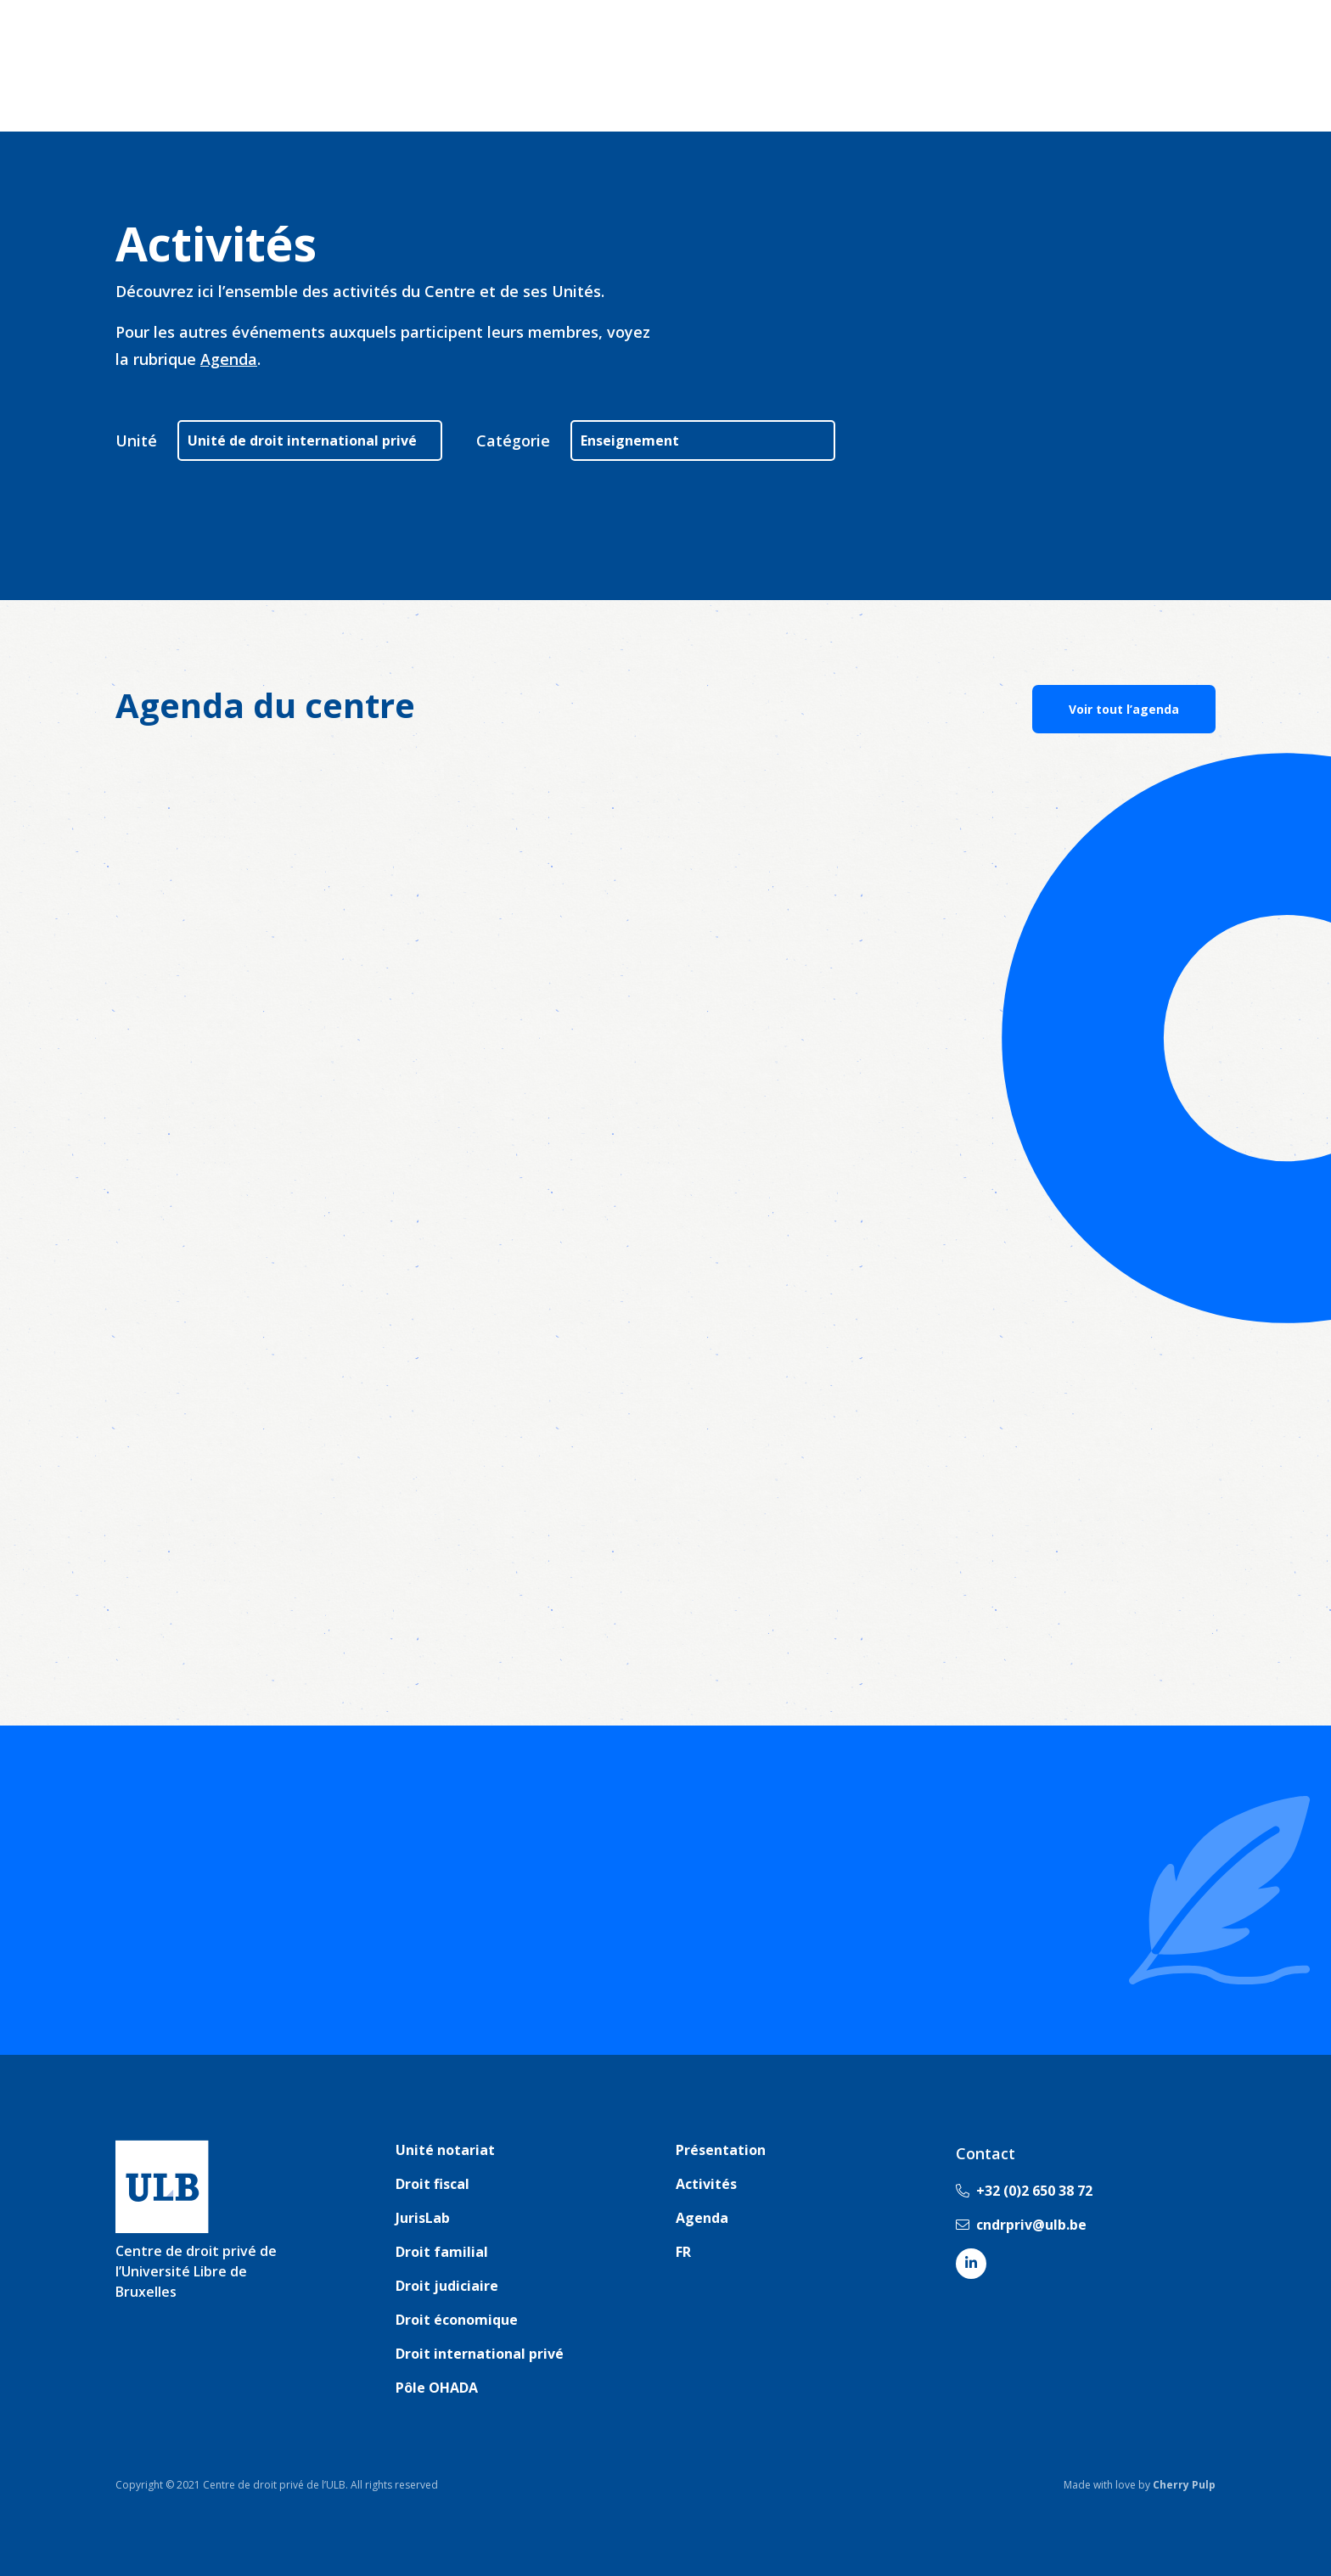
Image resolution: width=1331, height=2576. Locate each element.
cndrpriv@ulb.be (1021, 2224)
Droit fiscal (432, 2184)
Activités (706, 2184)
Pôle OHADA (437, 2387)
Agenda (228, 359)
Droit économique (457, 2319)
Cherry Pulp (1184, 2485)
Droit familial (442, 2251)
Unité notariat (445, 2150)
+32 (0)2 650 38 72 (1024, 2190)
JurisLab (423, 2217)
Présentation (721, 2150)
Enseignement (630, 440)
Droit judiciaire (447, 2285)
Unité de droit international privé (302, 440)
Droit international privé (480, 2353)
